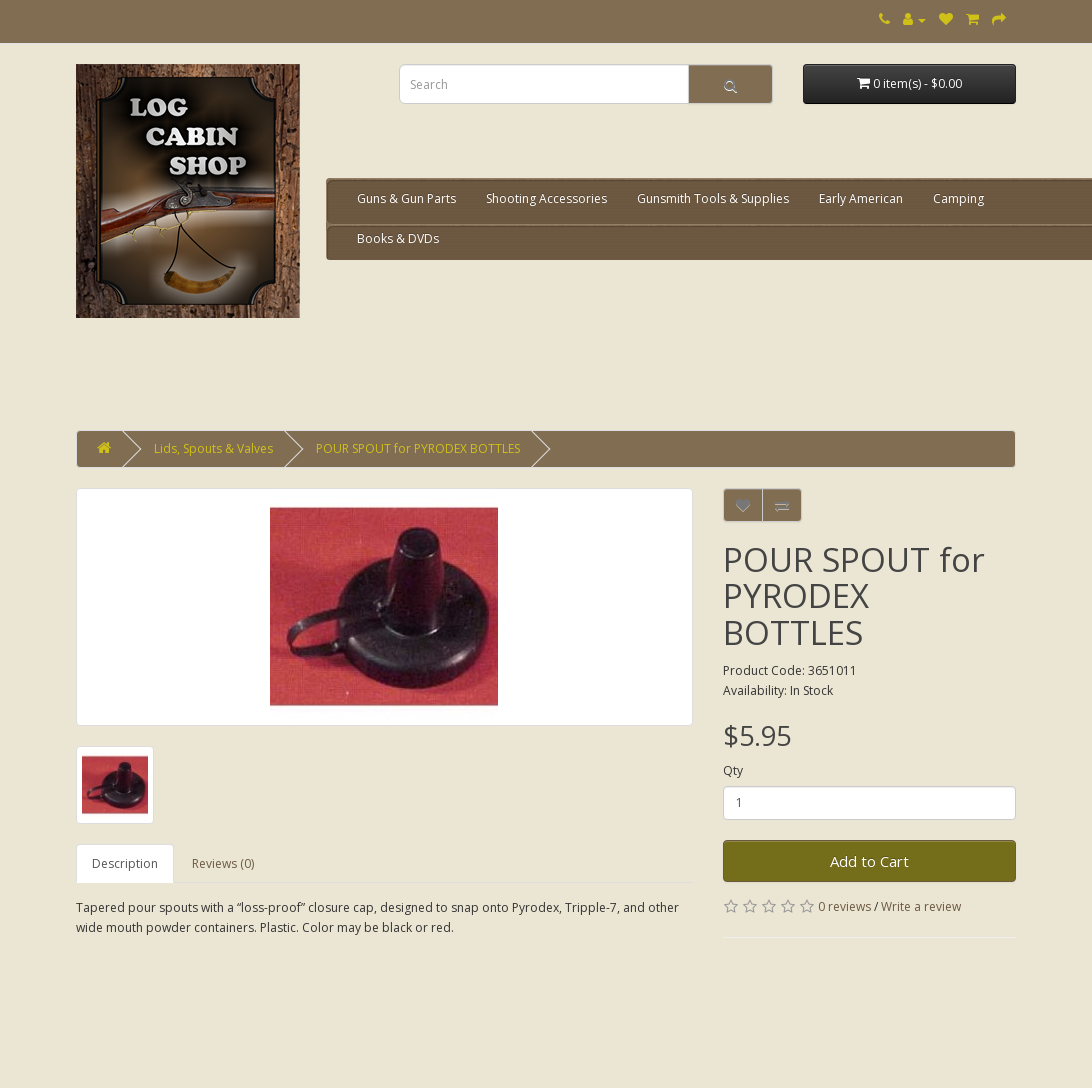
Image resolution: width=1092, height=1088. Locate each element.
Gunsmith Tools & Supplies (713, 198)
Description (125, 863)
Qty (733, 770)
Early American (861, 198)
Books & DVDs (398, 238)
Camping (958, 198)
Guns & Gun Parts (406, 198)
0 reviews (844, 906)
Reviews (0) (223, 863)
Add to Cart (869, 861)
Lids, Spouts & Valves (213, 448)
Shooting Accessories (546, 198)
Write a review (921, 906)
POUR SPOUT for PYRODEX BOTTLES (418, 448)
